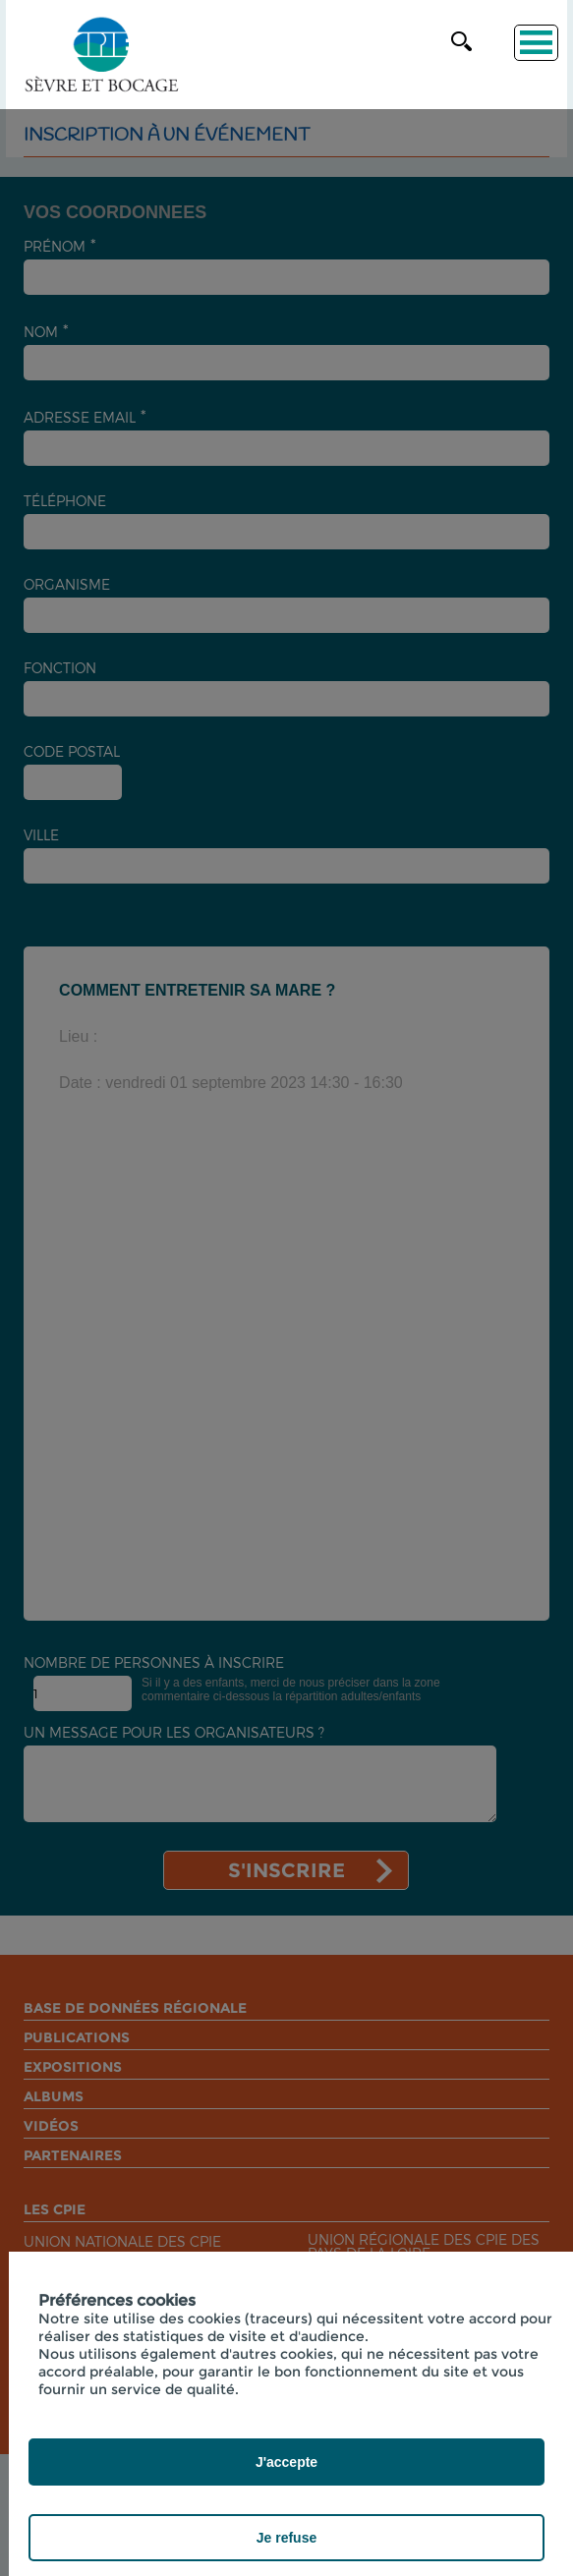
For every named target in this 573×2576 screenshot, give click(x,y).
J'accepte (286, 2462)
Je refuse (286, 2538)
